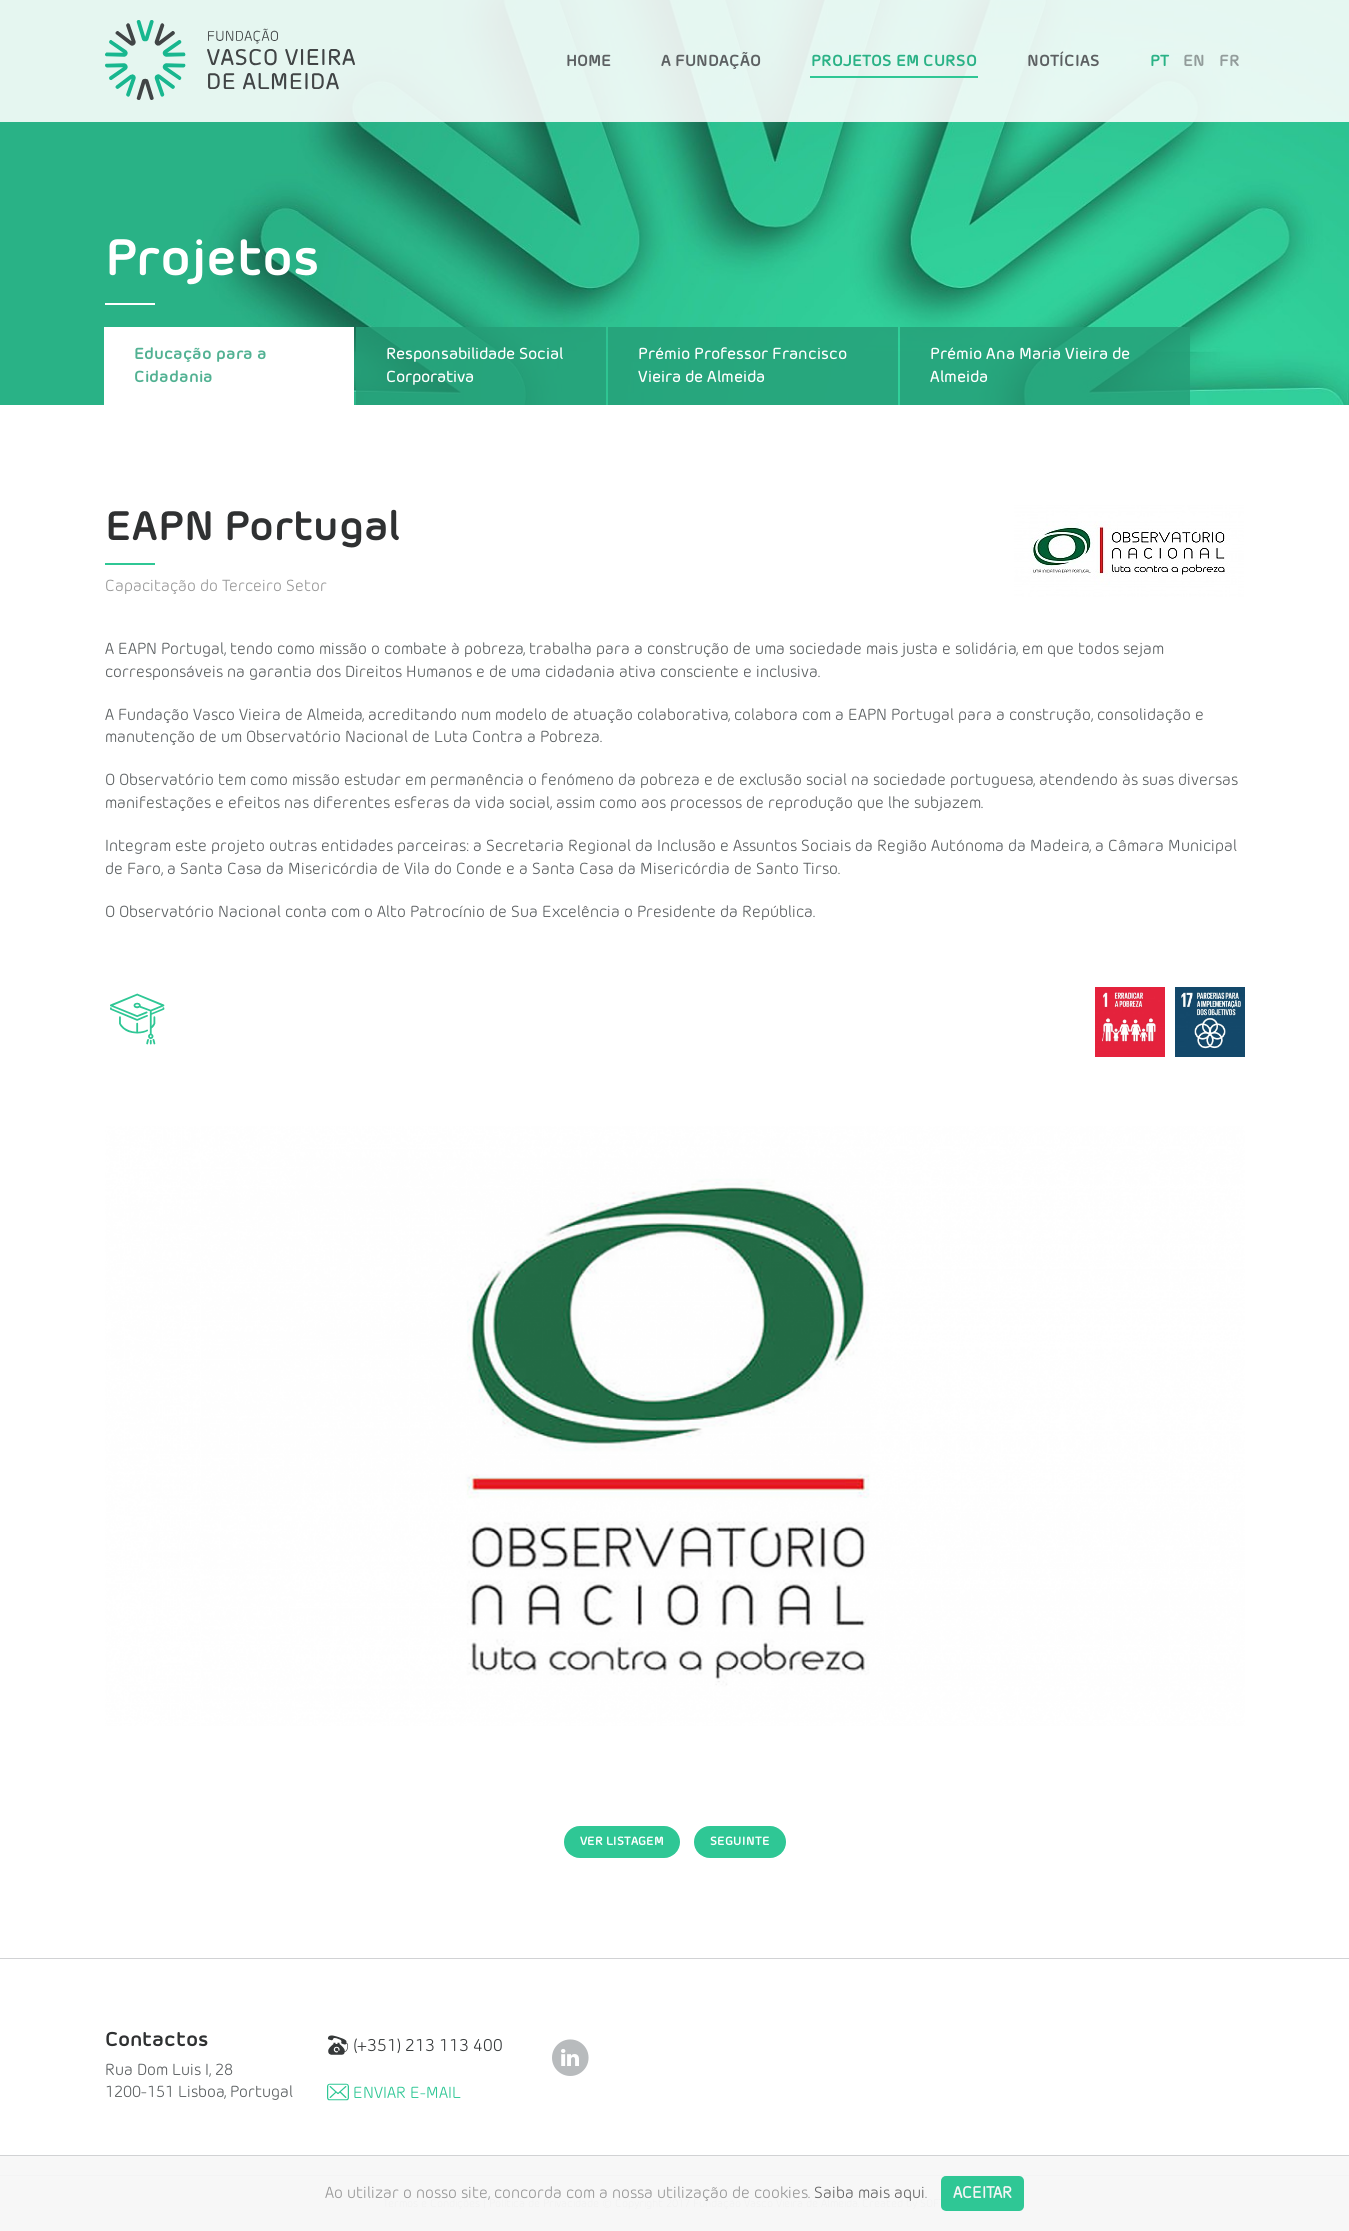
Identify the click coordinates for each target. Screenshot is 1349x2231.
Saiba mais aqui (869, 2193)
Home (588, 61)
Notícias (1063, 61)
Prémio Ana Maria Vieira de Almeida (1030, 365)
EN (1194, 61)
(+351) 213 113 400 (415, 2045)
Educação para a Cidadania (200, 365)
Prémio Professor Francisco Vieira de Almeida (742, 365)
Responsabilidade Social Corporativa (474, 365)
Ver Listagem (622, 1841)
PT (1159, 61)
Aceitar (982, 2193)
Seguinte (740, 1841)
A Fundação (711, 61)
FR (1229, 61)
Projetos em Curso (894, 61)
